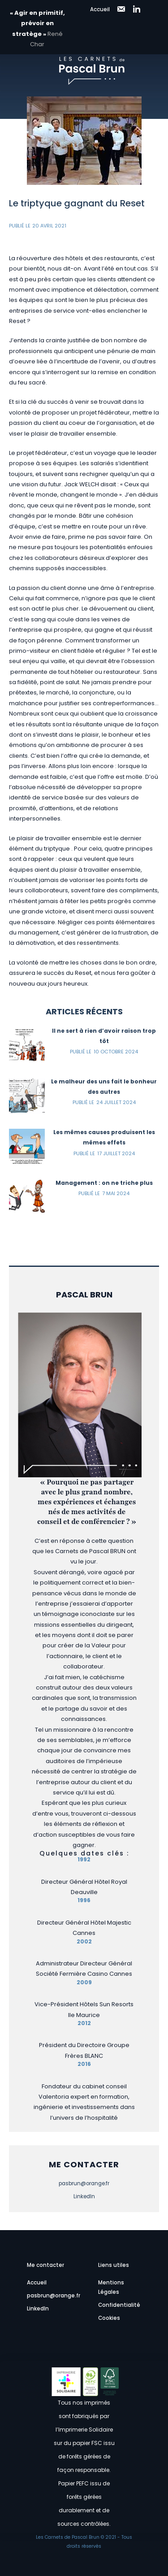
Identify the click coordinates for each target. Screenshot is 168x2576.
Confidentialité (119, 2305)
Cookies (109, 2318)
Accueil (100, 9)
